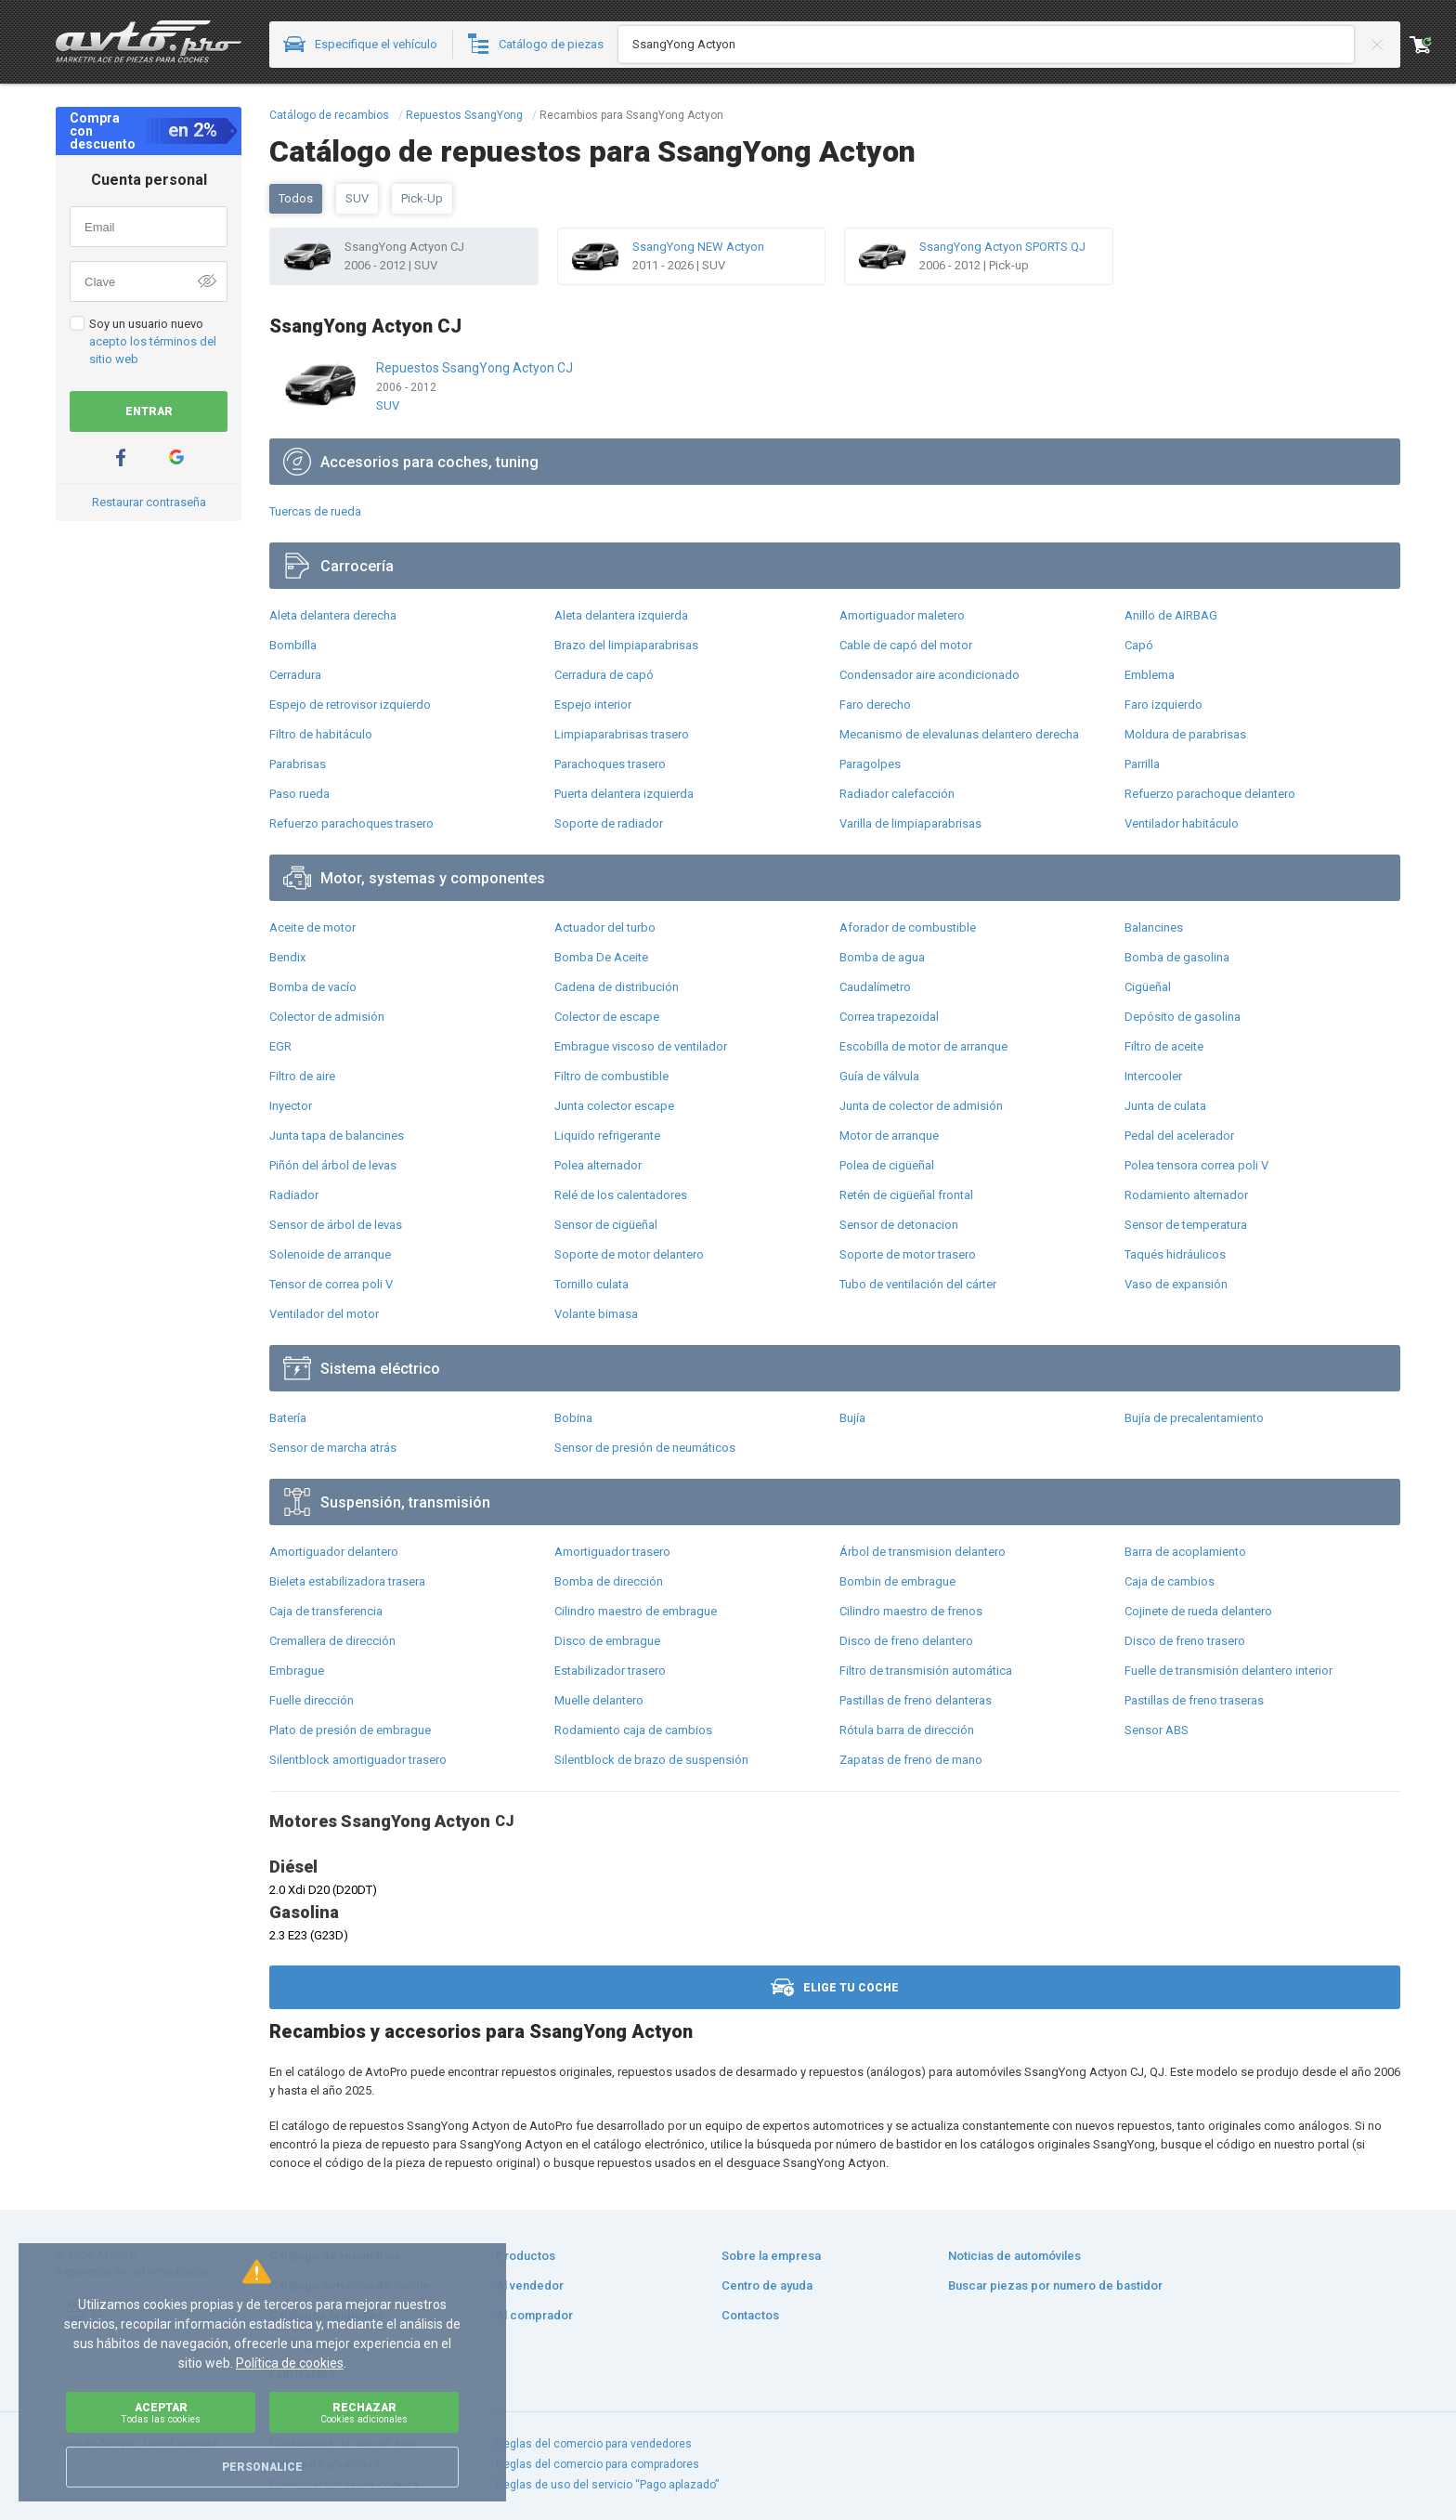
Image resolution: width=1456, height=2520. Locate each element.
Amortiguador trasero (612, 1552)
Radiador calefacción (897, 794)
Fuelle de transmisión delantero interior (1228, 1671)
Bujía (852, 1418)
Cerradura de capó (604, 675)
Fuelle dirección (311, 1700)
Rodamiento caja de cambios (633, 1730)
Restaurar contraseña (149, 502)
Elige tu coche (835, 1987)
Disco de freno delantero (906, 1641)
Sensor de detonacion (898, 1225)
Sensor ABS (1156, 1730)
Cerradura (295, 675)
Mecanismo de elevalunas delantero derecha (959, 734)
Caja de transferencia (326, 1611)
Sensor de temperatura (1185, 1225)
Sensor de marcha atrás (332, 1448)
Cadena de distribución (616, 987)
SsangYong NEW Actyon (698, 247)
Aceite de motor (312, 927)
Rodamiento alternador (1186, 1195)
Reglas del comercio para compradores (597, 2464)
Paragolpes (870, 764)
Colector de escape (606, 1017)
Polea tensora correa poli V (1196, 1165)
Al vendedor (530, 2285)
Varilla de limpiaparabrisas (910, 823)
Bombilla (293, 645)
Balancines (1153, 927)
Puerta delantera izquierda (624, 794)
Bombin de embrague (897, 1581)
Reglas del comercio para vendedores (594, 2443)
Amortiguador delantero (333, 1552)
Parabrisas (297, 764)
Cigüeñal (1147, 987)
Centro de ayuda (767, 2285)
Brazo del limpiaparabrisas (626, 645)
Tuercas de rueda (315, 511)
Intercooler (1153, 1076)
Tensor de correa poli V (331, 1284)
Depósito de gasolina (1182, 1017)
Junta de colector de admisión (921, 1106)
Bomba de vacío (313, 987)
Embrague (296, 1671)
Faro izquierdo (1163, 705)
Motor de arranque (889, 1135)
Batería (287, 1418)
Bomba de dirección (608, 1581)
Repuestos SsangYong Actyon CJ (474, 367)
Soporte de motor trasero (907, 1254)
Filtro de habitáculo (320, 734)
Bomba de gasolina (1176, 957)
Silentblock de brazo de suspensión (651, 1760)
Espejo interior (592, 705)
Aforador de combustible (907, 927)
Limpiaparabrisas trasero (621, 734)
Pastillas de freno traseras (1194, 1700)
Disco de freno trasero (1184, 1641)
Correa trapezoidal (889, 1017)
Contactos (750, 2315)
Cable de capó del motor (905, 645)
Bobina (573, 1418)
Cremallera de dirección (332, 1641)
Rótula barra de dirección (906, 1730)
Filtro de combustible (611, 1076)
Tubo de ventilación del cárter (917, 1284)
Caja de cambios (1169, 1581)
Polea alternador (598, 1165)
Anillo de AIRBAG (1170, 615)
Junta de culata (1165, 1106)
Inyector (290, 1106)
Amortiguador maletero (902, 615)
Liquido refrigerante (607, 1135)
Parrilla (1142, 764)
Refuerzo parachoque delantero (1209, 794)
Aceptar (161, 2412)
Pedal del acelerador (1179, 1135)
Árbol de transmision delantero (922, 1552)
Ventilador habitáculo (1181, 823)
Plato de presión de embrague (350, 1730)
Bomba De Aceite (601, 957)
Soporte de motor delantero (629, 1254)
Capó (1138, 645)
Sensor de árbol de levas (335, 1225)
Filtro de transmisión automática (925, 1671)
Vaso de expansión (1176, 1284)
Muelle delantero (599, 1700)
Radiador (293, 1195)
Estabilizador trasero (610, 1671)
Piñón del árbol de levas (332, 1165)
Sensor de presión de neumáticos (644, 1448)
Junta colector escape (614, 1106)
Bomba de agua (882, 957)
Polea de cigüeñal (886, 1165)
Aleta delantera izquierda (621, 615)
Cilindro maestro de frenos (910, 1611)
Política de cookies (290, 2363)
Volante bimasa (596, 1314)
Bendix (287, 957)
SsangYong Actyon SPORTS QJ (1002, 247)
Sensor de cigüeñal (605, 1225)
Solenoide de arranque (330, 1254)
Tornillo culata (591, 1284)
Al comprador (534, 2315)
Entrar (149, 411)
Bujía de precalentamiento (1194, 1418)
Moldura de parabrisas (1185, 734)
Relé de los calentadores (620, 1195)
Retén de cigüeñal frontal (906, 1195)
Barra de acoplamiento (1185, 1552)
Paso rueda (299, 794)
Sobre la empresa (771, 2256)
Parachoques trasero (610, 764)
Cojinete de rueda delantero (1198, 1611)
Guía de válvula (879, 1076)
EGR (280, 1046)
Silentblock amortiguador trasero (358, 1760)
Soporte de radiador (608, 823)
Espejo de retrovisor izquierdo (350, 705)
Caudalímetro (875, 987)
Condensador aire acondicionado (929, 675)
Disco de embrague (607, 1641)
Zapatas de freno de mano (910, 1760)
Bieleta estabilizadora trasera (347, 1581)
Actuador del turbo (605, 927)
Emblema (1149, 675)
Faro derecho (875, 705)
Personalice (262, 2467)
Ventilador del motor (324, 1314)
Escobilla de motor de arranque (923, 1046)
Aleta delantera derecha (332, 615)
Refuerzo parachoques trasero (351, 823)
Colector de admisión (326, 1017)
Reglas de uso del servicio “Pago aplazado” (607, 2484)
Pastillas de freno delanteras (915, 1700)
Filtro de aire (302, 1076)
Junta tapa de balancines (336, 1135)
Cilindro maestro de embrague (635, 1611)
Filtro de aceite (1163, 1046)
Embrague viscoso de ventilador (640, 1046)
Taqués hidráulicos (1175, 1254)
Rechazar (364, 2412)
